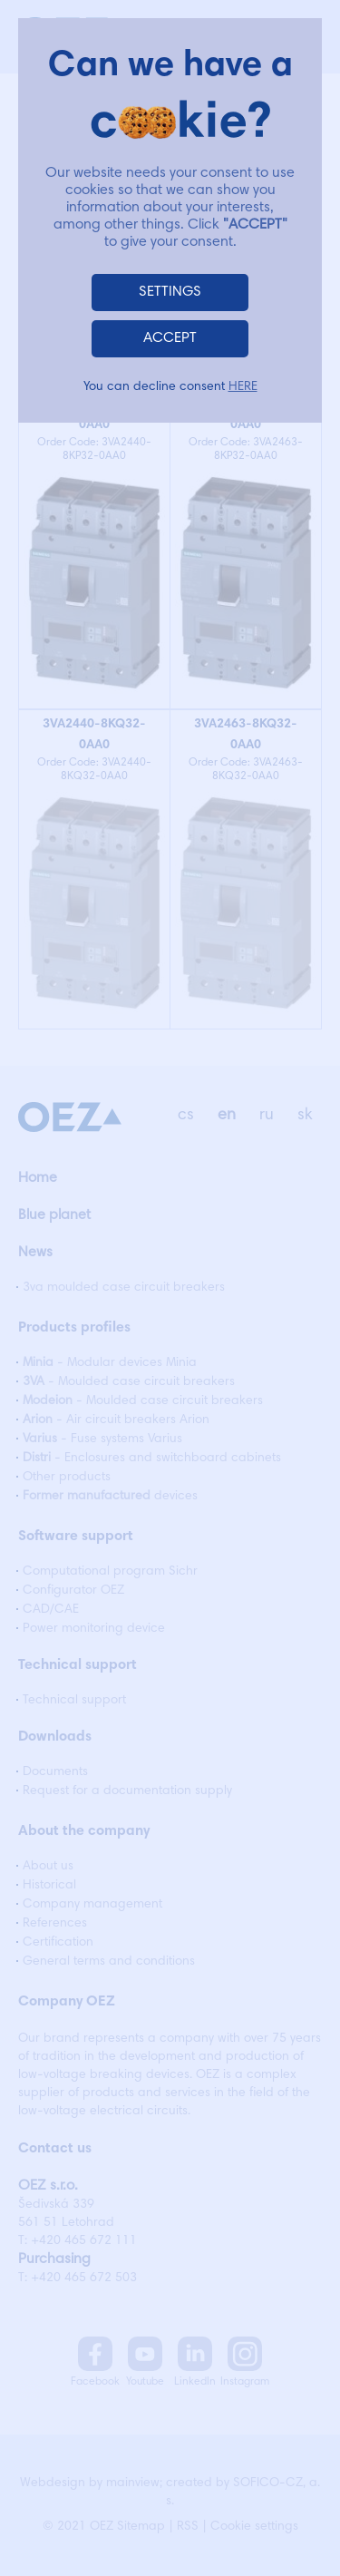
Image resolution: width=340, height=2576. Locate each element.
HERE (242, 387)
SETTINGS (170, 292)
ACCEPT (170, 338)
